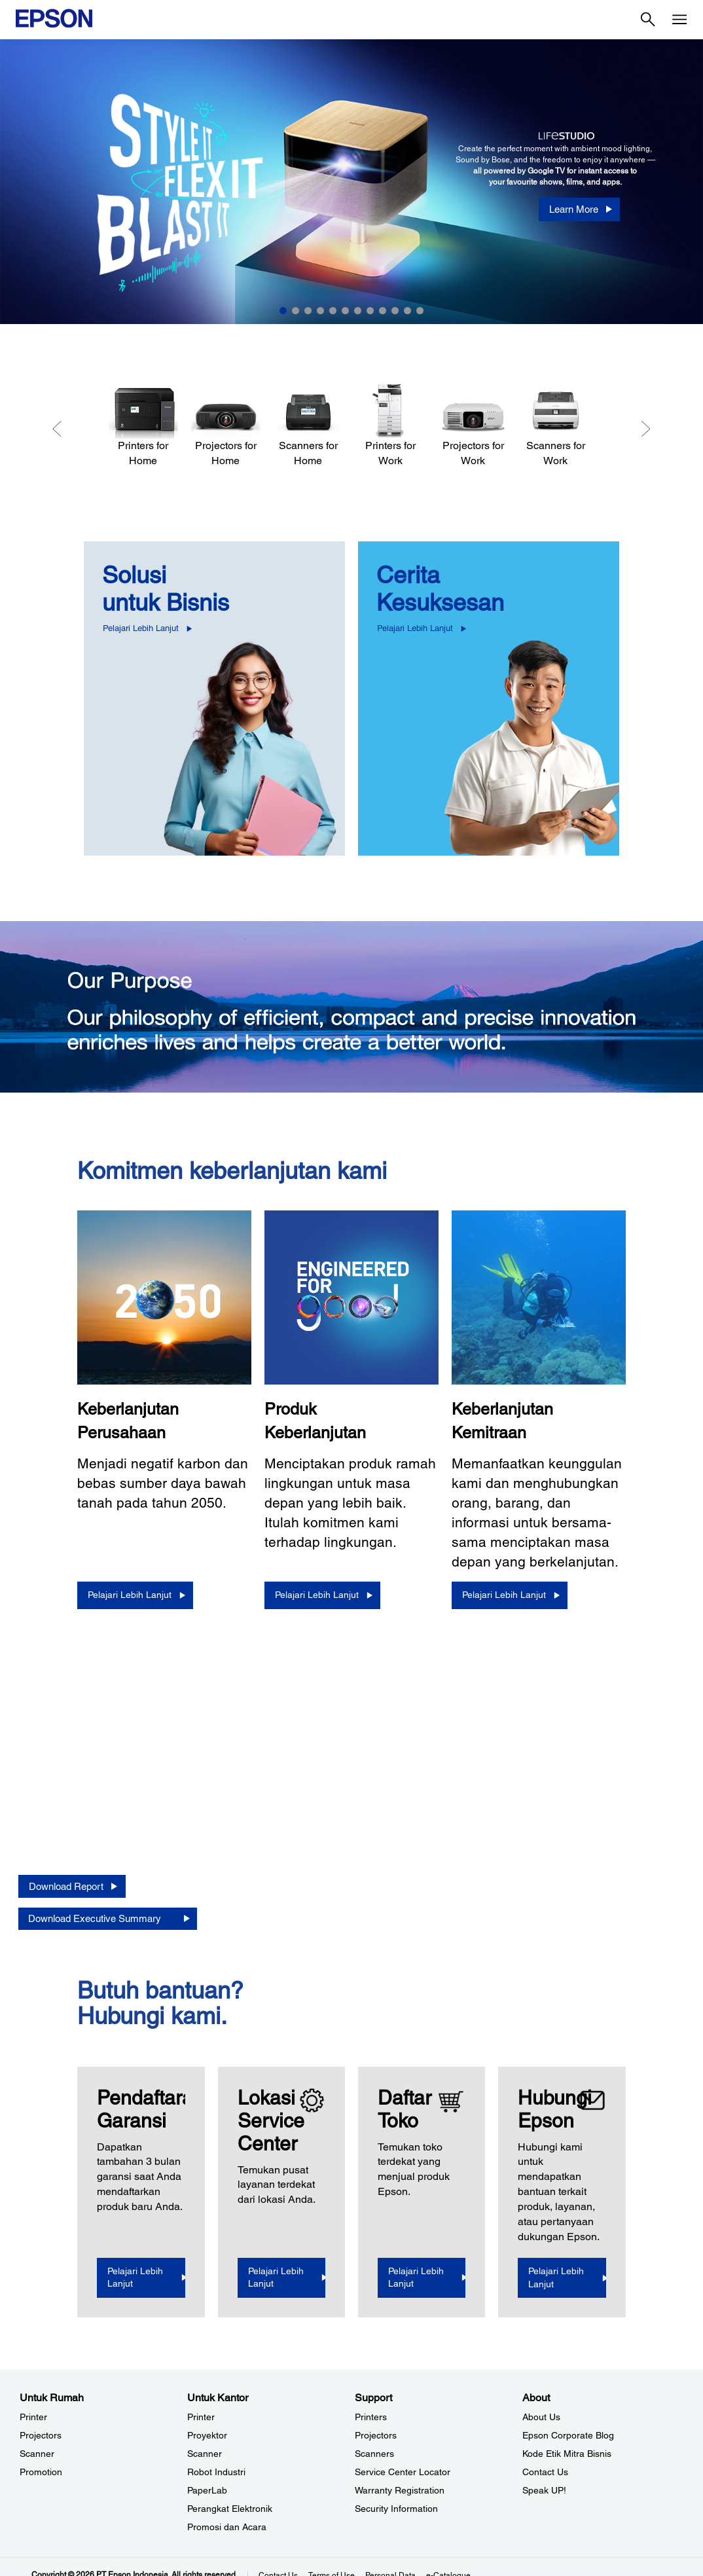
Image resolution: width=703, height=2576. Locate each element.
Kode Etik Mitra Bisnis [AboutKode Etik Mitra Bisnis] (566, 2453)
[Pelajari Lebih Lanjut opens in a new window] (146, 2278)
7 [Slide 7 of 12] (357, 310)
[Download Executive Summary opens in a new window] (107, 1918)
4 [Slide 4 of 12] (320, 310)
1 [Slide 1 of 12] (283, 310)
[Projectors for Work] (473, 426)
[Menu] (679, 19)
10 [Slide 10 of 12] (395, 310)
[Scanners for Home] (308, 426)
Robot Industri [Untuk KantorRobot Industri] (216, 2472)
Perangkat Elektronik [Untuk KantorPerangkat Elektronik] (229, 2508)
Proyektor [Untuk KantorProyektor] (207, 2435)
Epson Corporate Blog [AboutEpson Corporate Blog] (568, 2435)
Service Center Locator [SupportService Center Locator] (402, 2472)
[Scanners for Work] (555, 426)
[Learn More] (579, 209)
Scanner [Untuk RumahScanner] (37, 2453)
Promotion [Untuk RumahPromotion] (41, 2472)
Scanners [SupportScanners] (374, 2453)
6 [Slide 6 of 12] (345, 310)
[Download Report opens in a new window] (71, 1886)
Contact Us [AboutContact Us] (545, 2472)
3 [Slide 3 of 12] (308, 310)
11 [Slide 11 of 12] (407, 310)
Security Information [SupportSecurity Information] (396, 2508)
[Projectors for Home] (226, 426)
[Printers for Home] (143, 426)
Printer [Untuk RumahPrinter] (33, 2417)
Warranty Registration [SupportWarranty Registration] (399, 2490)
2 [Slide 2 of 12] (295, 310)
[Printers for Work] (390, 426)
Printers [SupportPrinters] (371, 2417)
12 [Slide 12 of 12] (420, 310)
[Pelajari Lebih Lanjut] (135, 1595)
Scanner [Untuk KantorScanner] (204, 2453)
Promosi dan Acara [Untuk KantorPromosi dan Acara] (226, 2527)
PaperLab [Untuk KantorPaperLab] (207, 2490)
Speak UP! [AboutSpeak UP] (544, 2490)
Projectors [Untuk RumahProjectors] (41, 2435)
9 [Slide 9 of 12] (382, 310)
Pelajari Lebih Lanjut (141, 628)
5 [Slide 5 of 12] (332, 310)
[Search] (648, 19)
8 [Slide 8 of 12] (370, 310)
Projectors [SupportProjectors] (376, 2435)
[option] (351, 181)
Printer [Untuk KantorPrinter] (201, 2417)
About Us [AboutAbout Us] (541, 2417)
